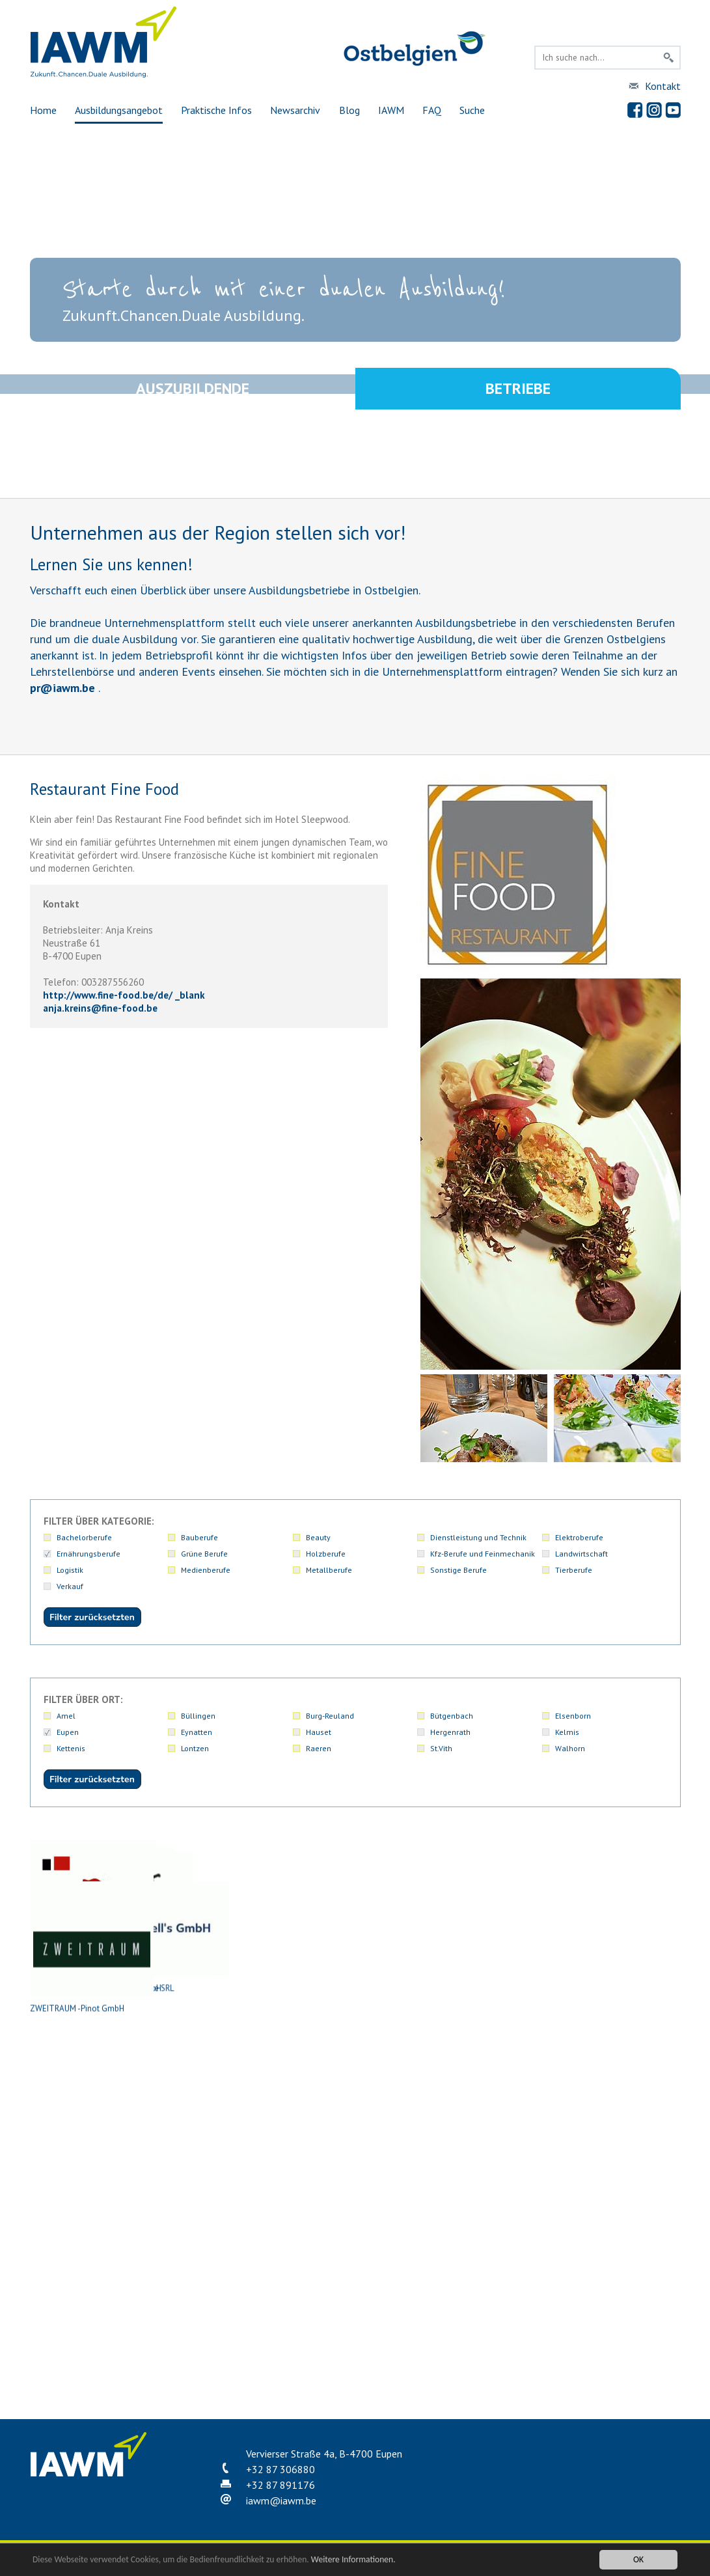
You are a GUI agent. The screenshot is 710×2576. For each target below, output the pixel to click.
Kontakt (663, 85)
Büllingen (198, 1716)
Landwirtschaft (581, 1553)
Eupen (68, 1732)
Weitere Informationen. (353, 2560)
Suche (472, 110)
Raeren (318, 1748)
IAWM (391, 110)
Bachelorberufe (84, 1537)
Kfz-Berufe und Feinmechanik (482, 1553)
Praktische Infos (216, 110)
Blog (349, 110)
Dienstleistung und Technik (478, 1537)
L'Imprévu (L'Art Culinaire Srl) (352, 2039)
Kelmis (567, 1732)
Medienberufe (205, 1570)
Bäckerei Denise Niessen (352, 1896)
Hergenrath (450, 1732)
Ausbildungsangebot (119, 110)
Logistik (70, 1570)
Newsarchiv (295, 110)
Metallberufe (329, 1570)
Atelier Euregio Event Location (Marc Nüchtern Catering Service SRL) (222, 1907)
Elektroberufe (579, 1537)
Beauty (318, 1537)
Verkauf (70, 1586)
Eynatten (196, 1732)
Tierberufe (573, 1570)
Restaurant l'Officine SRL (482, 2182)
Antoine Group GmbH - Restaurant (92, 1896)
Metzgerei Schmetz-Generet (92, 2182)
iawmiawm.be (281, 2500)
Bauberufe (199, 1537)
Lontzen (195, 1748)
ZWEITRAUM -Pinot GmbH (92, 2325)
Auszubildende (192, 390)
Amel (66, 1716)
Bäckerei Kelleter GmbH (482, 1896)
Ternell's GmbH (612, 2182)
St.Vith (441, 1748)
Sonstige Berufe (458, 1570)
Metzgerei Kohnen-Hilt (612, 2039)
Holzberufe (326, 1553)
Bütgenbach (451, 1716)
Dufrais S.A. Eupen (92, 2039)
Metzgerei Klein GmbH (482, 2039)
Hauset (318, 1732)
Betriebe (518, 390)
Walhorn (570, 1748)
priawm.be (62, 687)
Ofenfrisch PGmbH (222, 2182)
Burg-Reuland (330, 1716)
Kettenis (71, 1748)
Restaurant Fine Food (352, 2182)
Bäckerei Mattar (612, 1896)
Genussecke (222, 2039)
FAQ (431, 110)
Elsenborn (573, 1716)
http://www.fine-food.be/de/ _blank (124, 995)
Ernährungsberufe (88, 1553)
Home (43, 110)
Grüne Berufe (204, 1553)
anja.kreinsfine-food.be (100, 1008)
